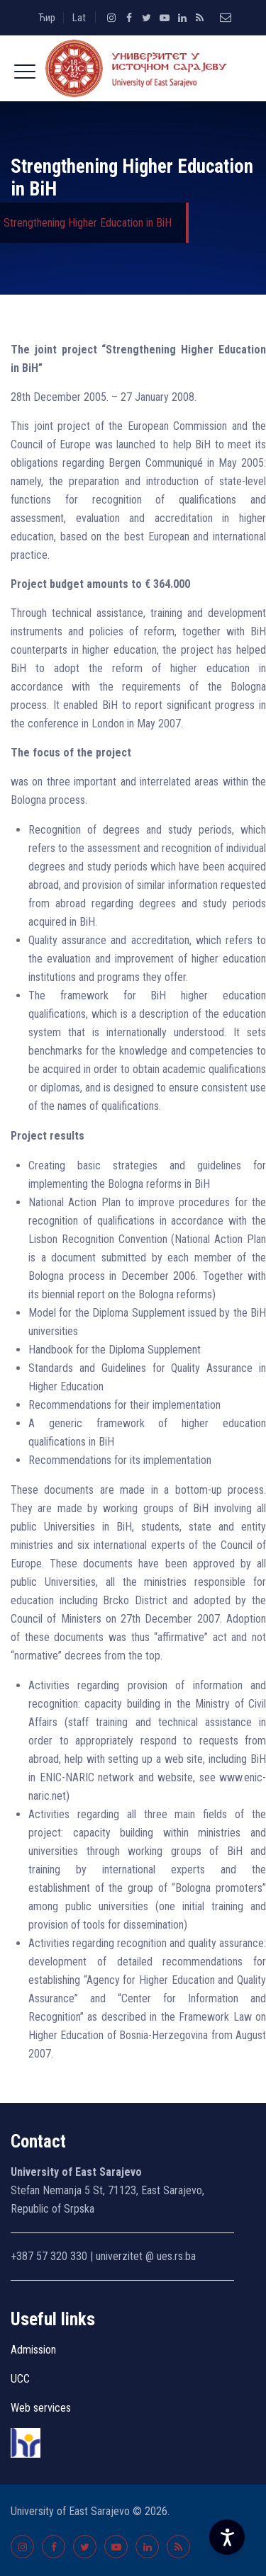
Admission (33, 2349)
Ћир (46, 17)
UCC (20, 2378)
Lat (79, 17)
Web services (41, 2408)
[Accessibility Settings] (227, 2537)
